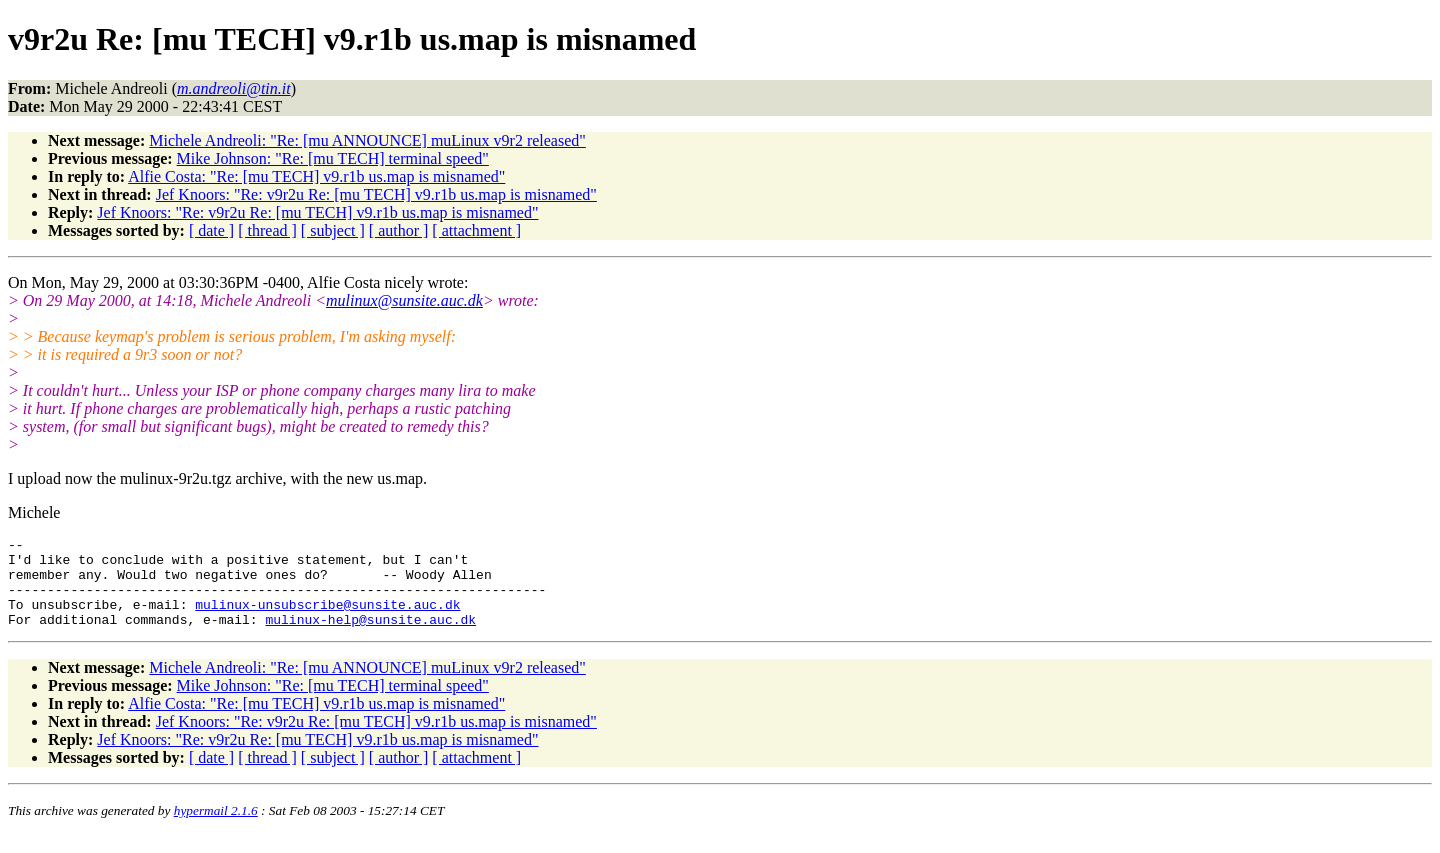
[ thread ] (267, 230)
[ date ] (211, 230)
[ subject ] (333, 230)
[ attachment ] (476, 230)
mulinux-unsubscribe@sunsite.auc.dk (327, 619)
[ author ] (399, 230)
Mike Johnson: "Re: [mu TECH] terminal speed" (333, 158)
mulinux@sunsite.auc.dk (404, 300)
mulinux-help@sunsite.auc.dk (370, 637)
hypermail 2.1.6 (216, 828)
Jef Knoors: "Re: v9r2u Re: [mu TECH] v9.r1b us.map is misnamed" (376, 194)
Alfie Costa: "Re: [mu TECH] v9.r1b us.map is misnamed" (316, 176)
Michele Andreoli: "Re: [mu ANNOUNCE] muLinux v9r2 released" (367, 140)
